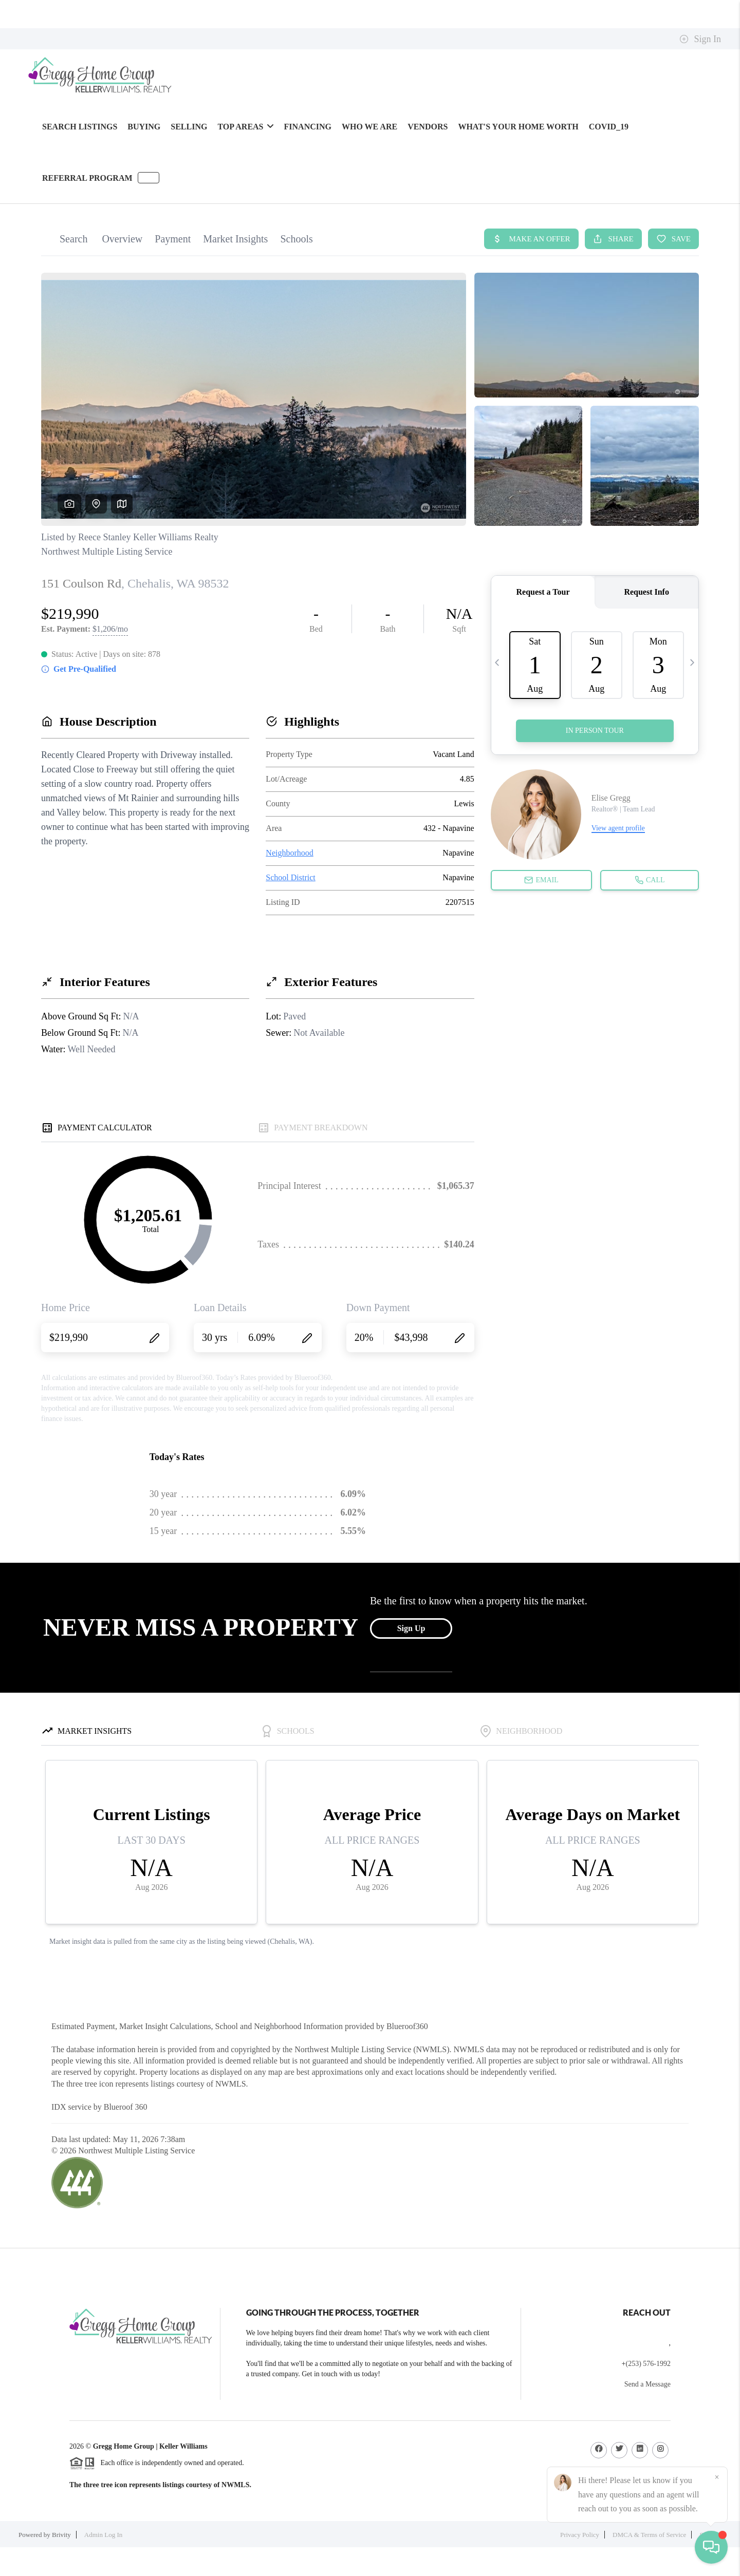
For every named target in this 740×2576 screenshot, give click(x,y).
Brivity (61, 2535)
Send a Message (647, 2384)
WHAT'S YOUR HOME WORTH (518, 126)
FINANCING (307, 126)
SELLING (189, 126)
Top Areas (245, 126)
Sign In (700, 39)
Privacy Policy (579, 2535)
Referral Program (87, 178)
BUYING (143, 126)
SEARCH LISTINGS (79, 126)
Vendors (428, 126)
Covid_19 (608, 126)
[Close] (717, 2477)
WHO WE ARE (369, 126)
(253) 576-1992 (648, 2363)
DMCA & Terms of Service (649, 2535)
